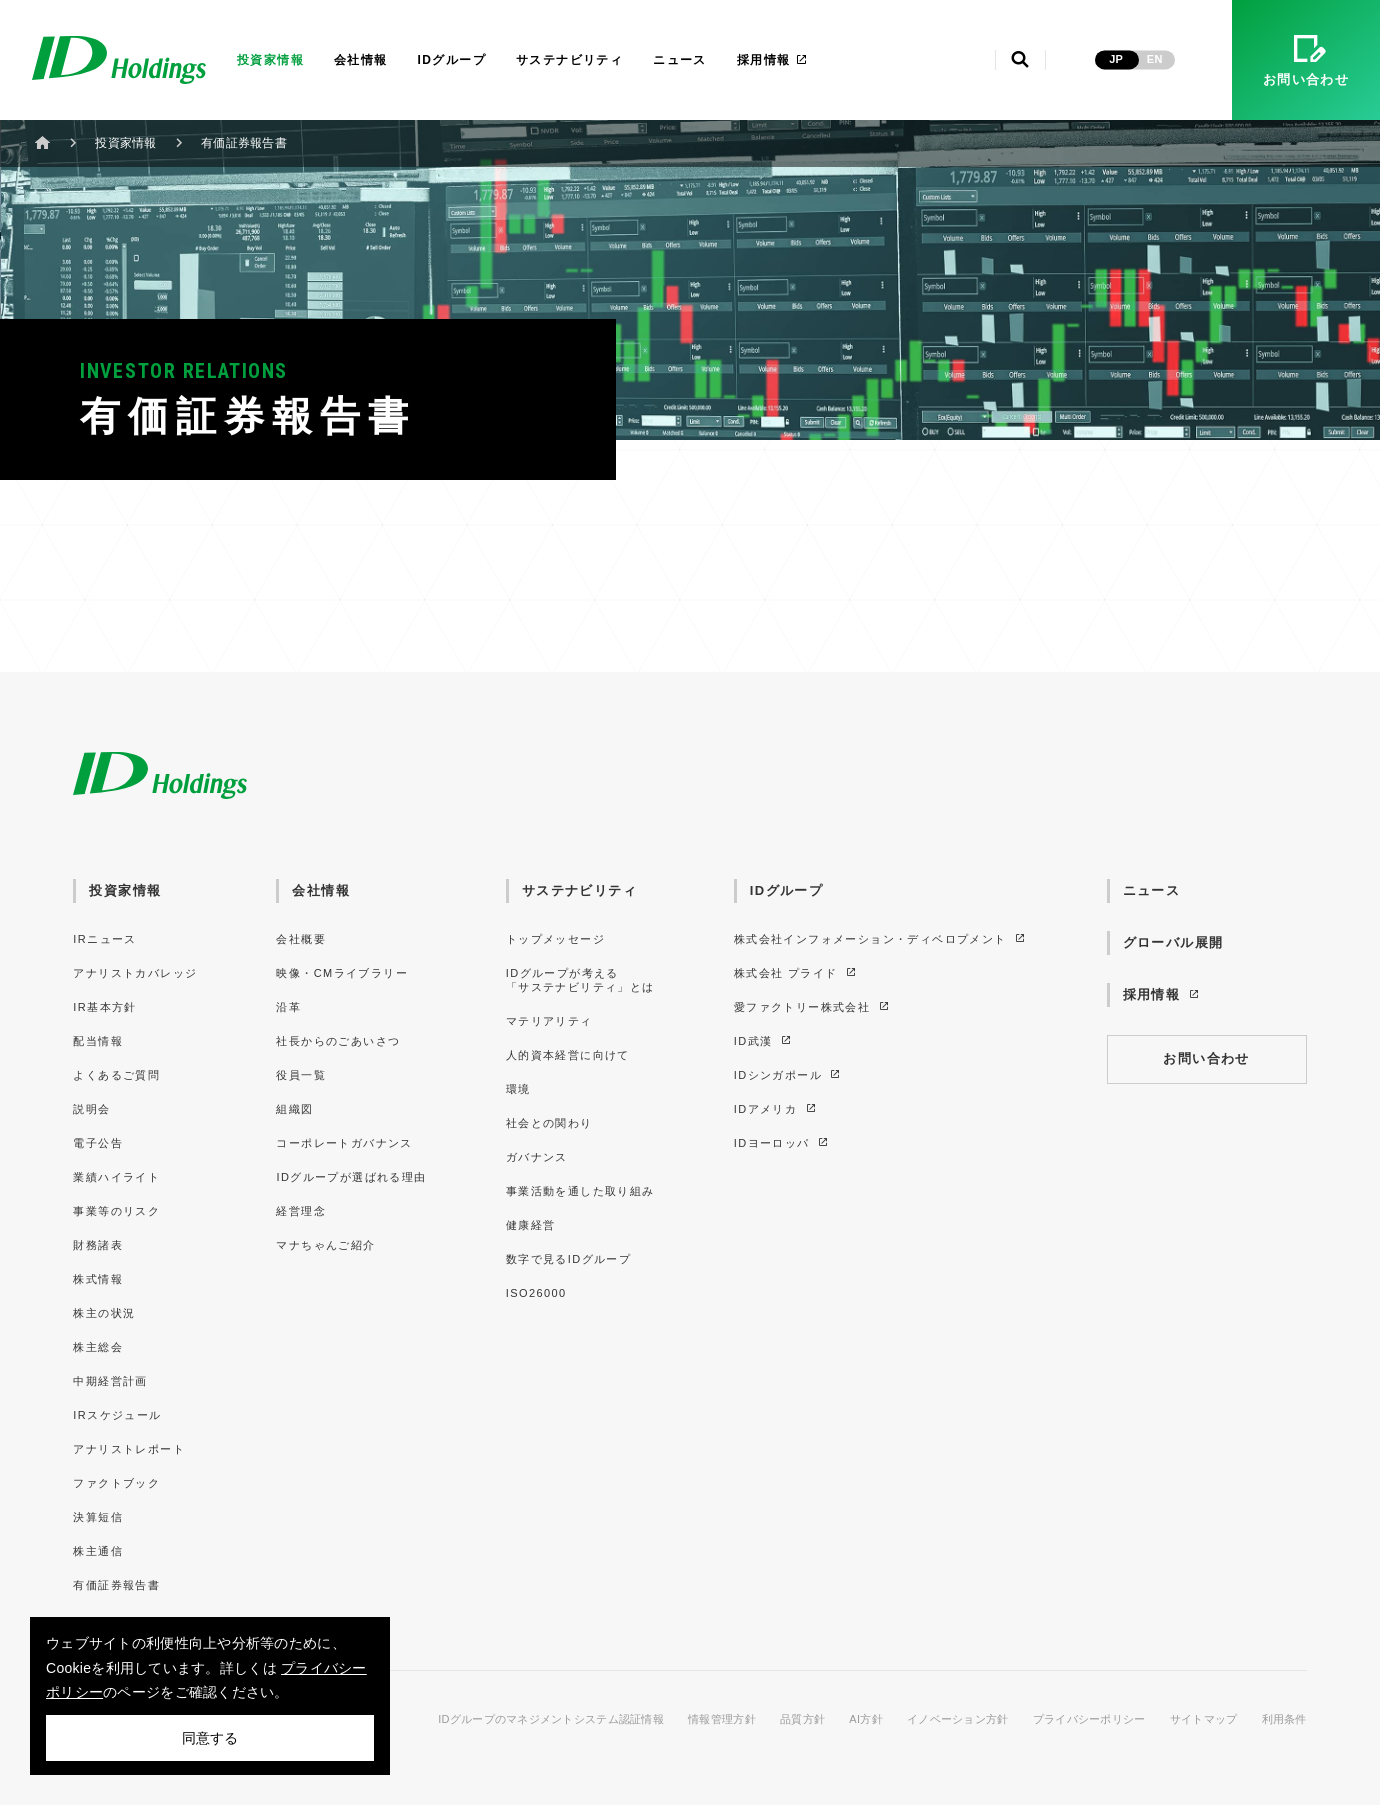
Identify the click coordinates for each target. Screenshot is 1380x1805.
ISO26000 (536, 1293)
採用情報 (773, 60)
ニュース (680, 60)
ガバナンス (537, 1157)
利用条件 (1284, 1719)
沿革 (288, 1007)
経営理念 (301, 1211)
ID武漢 (763, 1041)
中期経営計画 (110, 1381)
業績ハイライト (116, 1177)
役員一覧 (301, 1075)
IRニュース (104, 939)
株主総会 (98, 1347)
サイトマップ (1204, 1719)
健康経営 (531, 1225)
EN (1155, 59)
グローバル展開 (1173, 942)
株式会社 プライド (796, 973)
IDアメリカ (776, 1109)
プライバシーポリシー (1089, 1719)
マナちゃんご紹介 (325, 1245)
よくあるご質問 (116, 1075)
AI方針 (866, 1719)
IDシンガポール (788, 1075)
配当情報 (98, 1041)
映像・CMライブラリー (341, 973)
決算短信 (98, 1517)
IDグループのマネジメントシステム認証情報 (551, 1719)
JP (1116, 59)
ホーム (43, 142)
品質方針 (802, 1719)
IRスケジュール (117, 1415)
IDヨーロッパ (782, 1143)
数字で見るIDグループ (568, 1259)
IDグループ (452, 60)
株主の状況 (104, 1313)
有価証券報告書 (116, 1585)
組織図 (294, 1109)
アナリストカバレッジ (135, 973)
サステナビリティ (569, 60)
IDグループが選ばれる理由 (351, 1177)
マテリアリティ (549, 1021)
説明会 (91, 1109)
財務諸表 (98, 1245)
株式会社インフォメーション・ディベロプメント (881, 939)
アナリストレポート (129, 1449)
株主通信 (98, 1551)
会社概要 (301, 939)
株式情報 (98, 1279)
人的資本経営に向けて (568, 1055)
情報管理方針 (722, 1719)
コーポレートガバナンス (344, 1143)
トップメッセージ (555, 939)
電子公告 (98, 1143)
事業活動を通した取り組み (580, 1191)
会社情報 (361, 60)
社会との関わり (549, 1123)
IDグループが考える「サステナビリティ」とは (580, 980)
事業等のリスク (116, 1211)
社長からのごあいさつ (338, 1041)
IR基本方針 (104, 1007)
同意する (210, 1738)
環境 (518, 1089)
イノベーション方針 (958, 1719)
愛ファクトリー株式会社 (812, 1007)
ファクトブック (116, 1483)
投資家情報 (270, 60)
